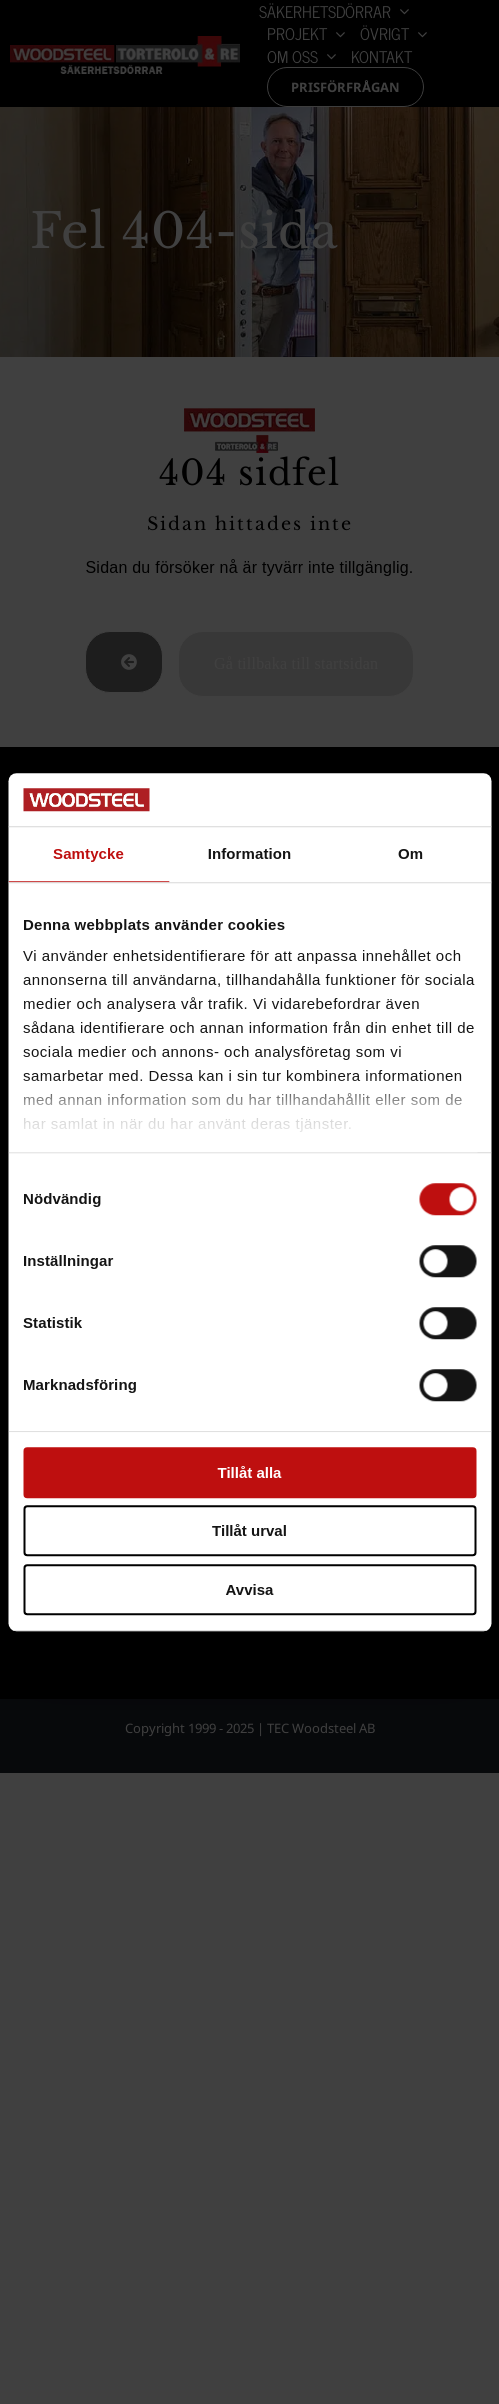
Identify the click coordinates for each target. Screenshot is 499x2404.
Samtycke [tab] (88, 853)
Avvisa (250, 1589)
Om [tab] (410, 853)
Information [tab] (250, 853)
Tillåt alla (250, 1472)
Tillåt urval (249, 1530)
